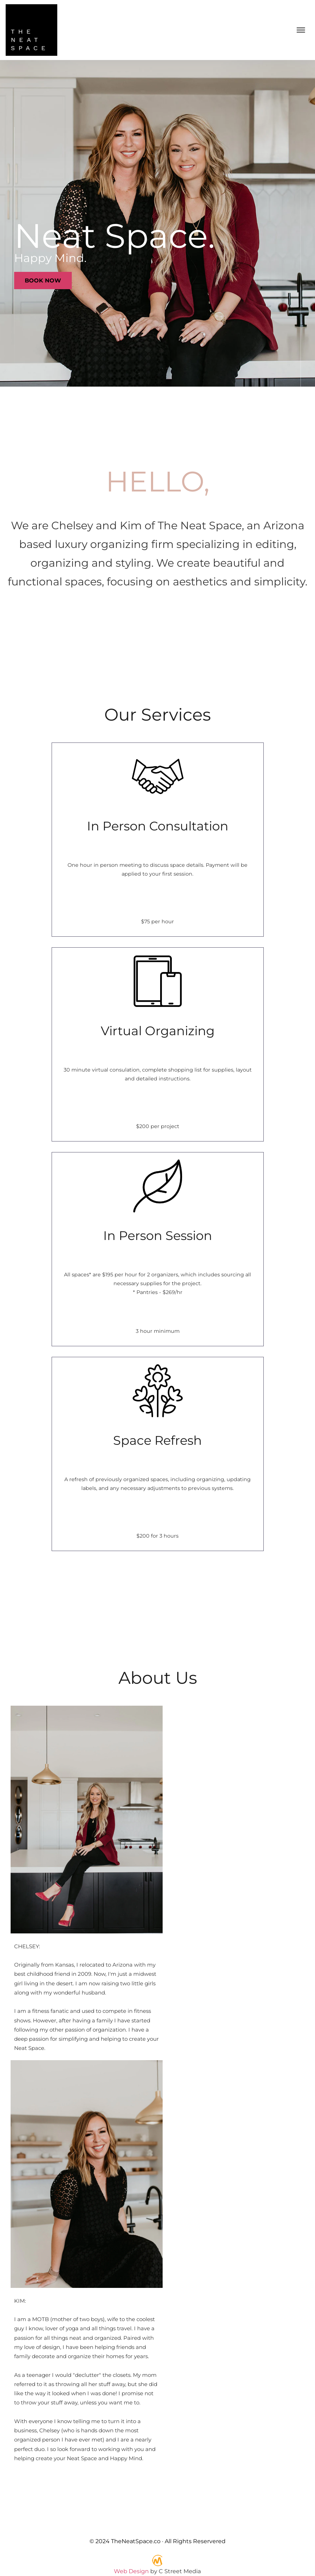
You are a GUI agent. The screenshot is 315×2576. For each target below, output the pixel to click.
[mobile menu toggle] (300, 30)
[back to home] (31, 30)
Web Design (131, 2571)
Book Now (43, 280)
